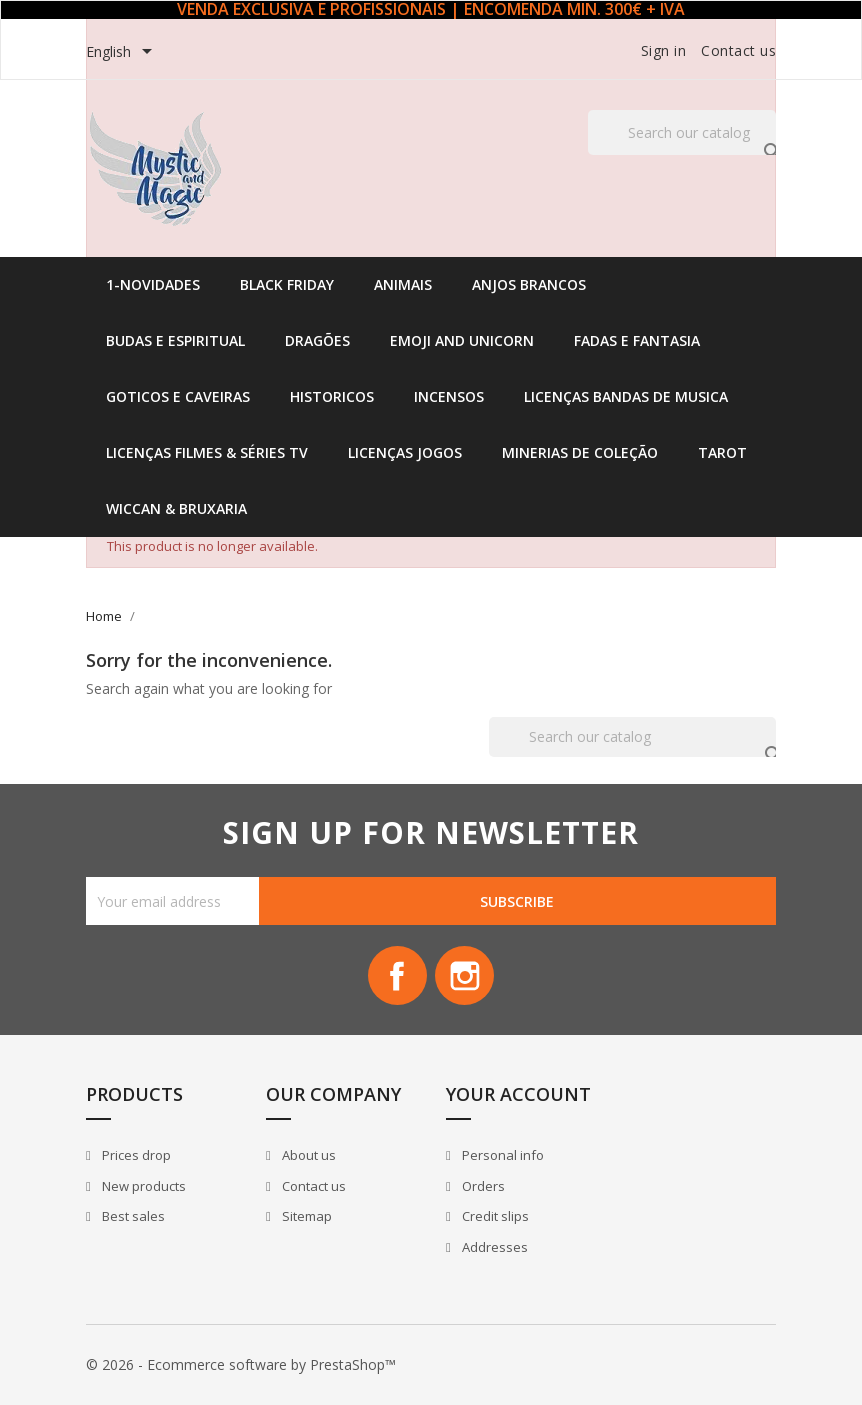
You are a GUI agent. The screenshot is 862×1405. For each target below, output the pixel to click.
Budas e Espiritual (175, 340)
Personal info (501, 1156)
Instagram (465, 976)
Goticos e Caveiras (178, 396)
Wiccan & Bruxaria (176, 508)
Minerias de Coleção (580, 452)
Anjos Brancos (529, 284)
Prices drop (135, 1156)
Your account (518, 1095)
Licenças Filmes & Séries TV (207, 452)
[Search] (682, 132)
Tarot (722, 452)
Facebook (397, 976)
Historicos (332, 396)
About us (307, 1156)
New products (142, 1187)
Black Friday (287, 284)
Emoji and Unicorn (462, 340)
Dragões (317, 340)
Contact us (738, 50)
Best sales (132, 1217)
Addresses (493, 1248)
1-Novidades (153, 284)
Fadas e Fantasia (637, 340)
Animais (403, 284)
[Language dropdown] (122, 53)
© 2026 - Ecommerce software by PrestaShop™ (241, 1364)
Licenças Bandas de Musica (626, 396)
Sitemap (305, 1217)
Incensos (449, 396)
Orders (482, 1187)
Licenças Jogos (405, 452)
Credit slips (494, 1217)
